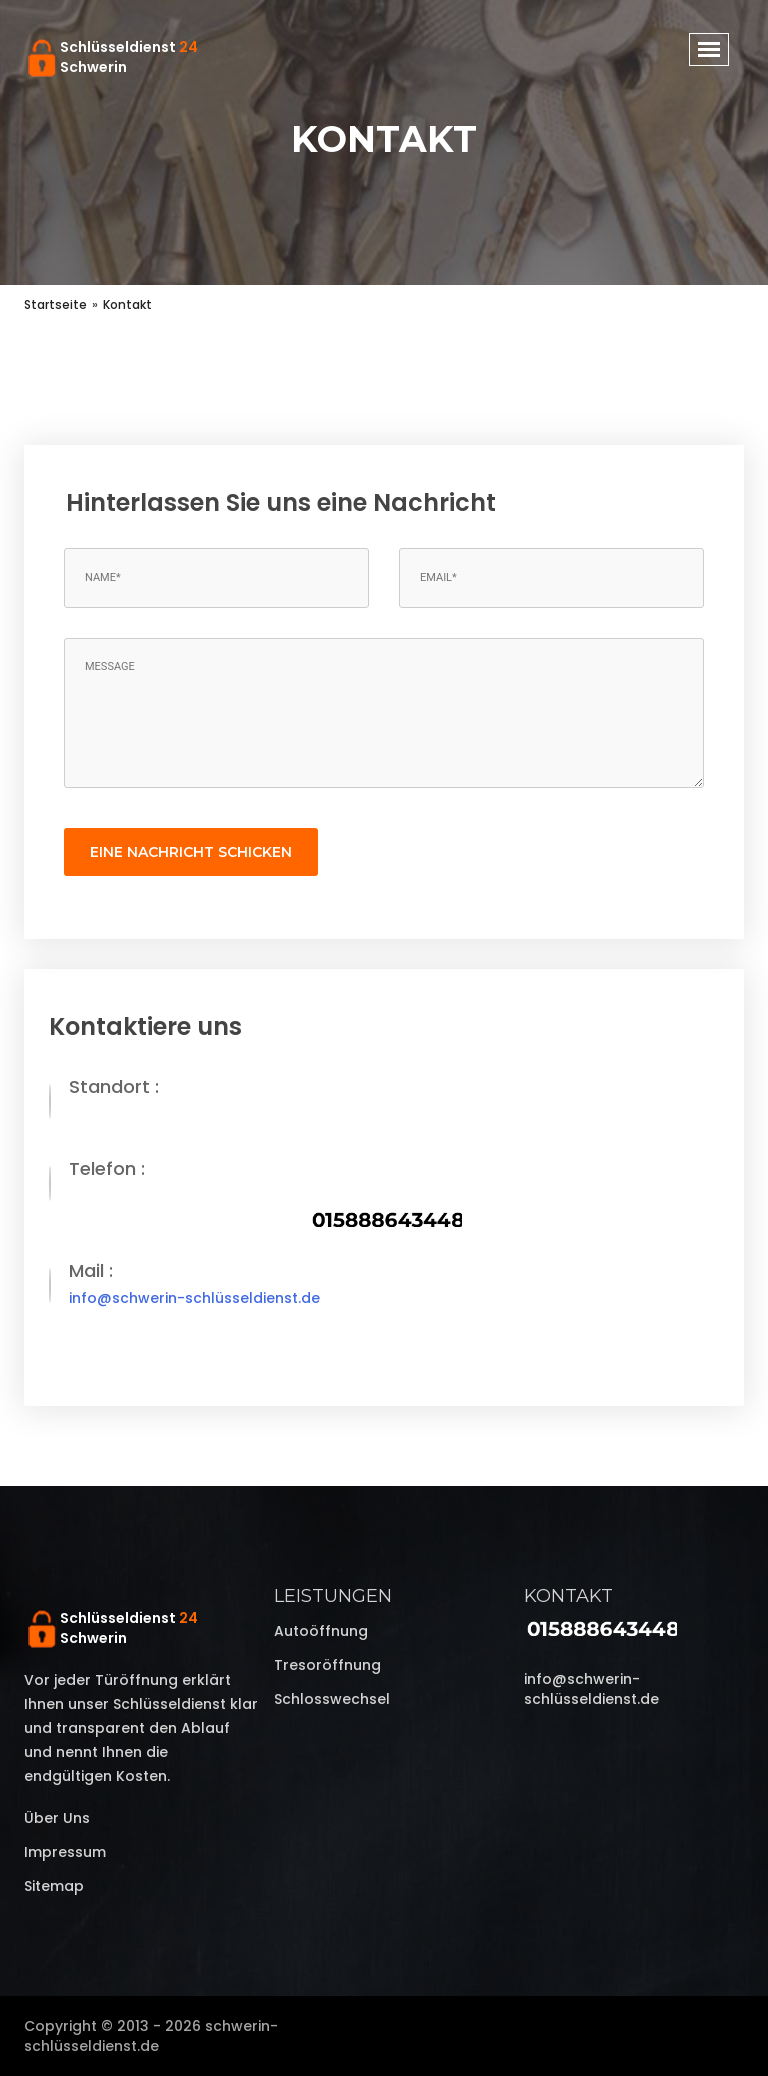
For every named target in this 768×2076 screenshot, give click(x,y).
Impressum (65, 1852)
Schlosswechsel (332, 1699)
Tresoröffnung (327, 1665)
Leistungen (333, 1596)
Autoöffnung (321, 1631)
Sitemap (54, 1886)
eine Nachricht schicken (191, 852)
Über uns (57, 1818)
